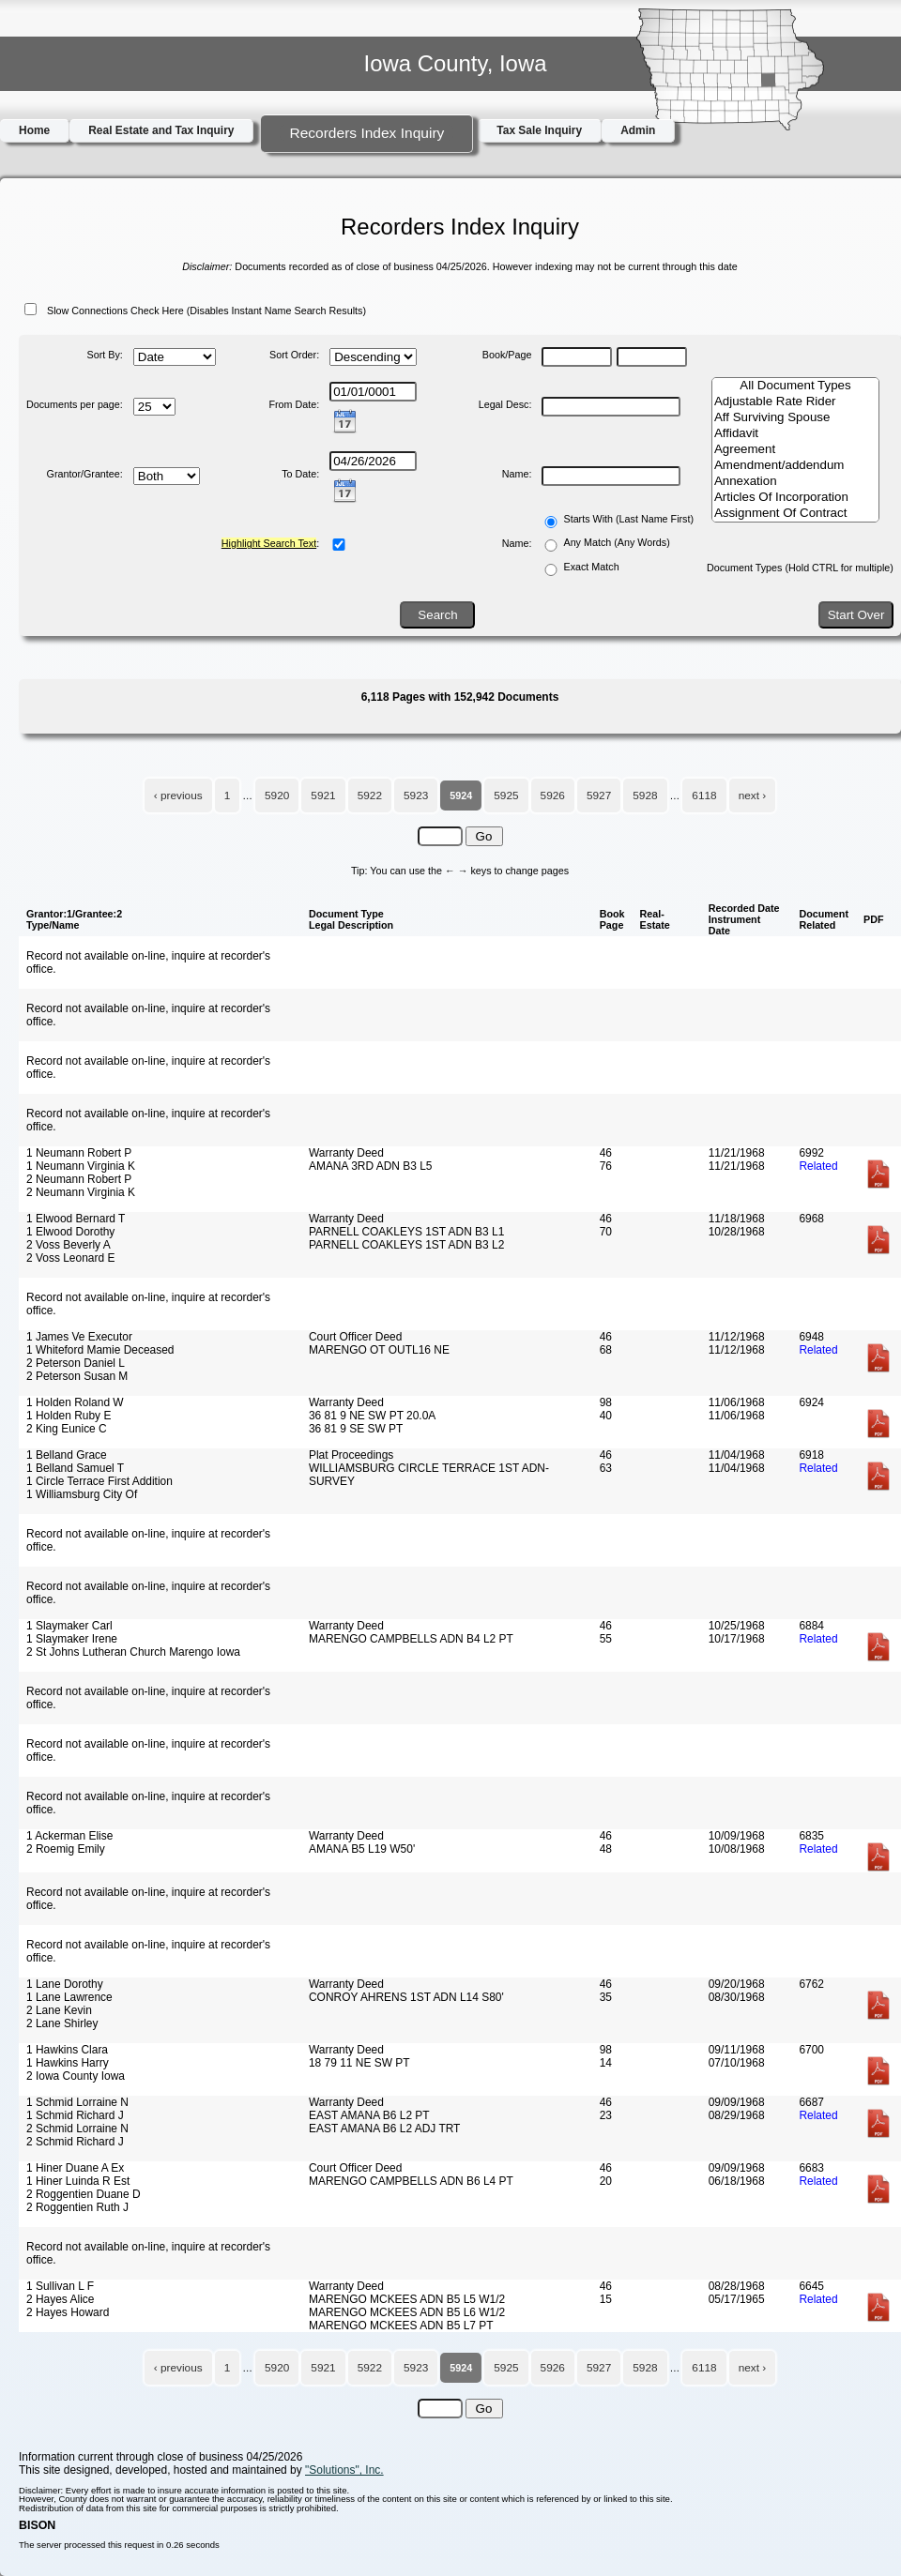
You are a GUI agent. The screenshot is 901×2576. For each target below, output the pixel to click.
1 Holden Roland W (75, 1402)
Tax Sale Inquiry (539, 130)
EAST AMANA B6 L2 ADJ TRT (384, 2128)
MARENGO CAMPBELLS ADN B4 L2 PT (411, 1638)
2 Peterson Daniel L (75, 1363)
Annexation (795, 482)
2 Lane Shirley (62, 2023)
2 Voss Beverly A (68, 1244)
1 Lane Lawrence (69, 1997)
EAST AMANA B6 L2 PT (369, 2115)
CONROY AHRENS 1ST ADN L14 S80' (406, 1997)
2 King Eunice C (66, 1428)
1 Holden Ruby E (68, 1415)
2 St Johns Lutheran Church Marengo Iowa (133, 1652)
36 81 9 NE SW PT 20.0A (372, 1415)
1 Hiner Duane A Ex (75, 2167)
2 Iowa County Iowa (75, 2076)
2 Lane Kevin (59, 2010)
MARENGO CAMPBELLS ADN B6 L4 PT (411, 2181)
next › (753, 795)
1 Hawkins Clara (67, 2049)
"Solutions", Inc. (344, 2470)
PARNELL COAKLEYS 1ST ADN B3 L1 (406, 1231)
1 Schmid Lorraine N (77, 2102)
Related (818, 1166)
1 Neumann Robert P (78, 1152)
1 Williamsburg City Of (81, 1494)
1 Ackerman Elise (69, 1835)
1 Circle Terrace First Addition (99, 1481)
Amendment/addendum (795, 466)
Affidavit (795, 434)
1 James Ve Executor (79, 1336)
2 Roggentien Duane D (83, 2194)
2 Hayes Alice (60, 2299)
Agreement (795, 450)
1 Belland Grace (66, 1455)
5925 (506, 795)
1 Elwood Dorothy (70, 1231)
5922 (370, 795)
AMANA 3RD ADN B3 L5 (371, 1166)
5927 (599, 795)
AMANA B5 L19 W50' (362, 1849)
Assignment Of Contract (795, 514)
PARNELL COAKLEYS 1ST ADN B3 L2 (406, 1244)
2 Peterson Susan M (77, 1376)
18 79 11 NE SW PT (359, 2062)
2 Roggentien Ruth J (77, 2207)
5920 (277, 795)
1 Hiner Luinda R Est (78, 2181)
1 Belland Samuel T (75, 1468)
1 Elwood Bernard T (75, 1218)
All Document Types (795, 386)
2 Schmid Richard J (75, 2141)
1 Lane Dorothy (64, 1984)
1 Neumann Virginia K (80, 1166)
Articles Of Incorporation (795, 498)
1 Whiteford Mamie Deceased (100, 1349)
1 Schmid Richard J (75, 2115)
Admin (637, 130)
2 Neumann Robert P (78, 1179)
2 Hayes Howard (67, 2312)
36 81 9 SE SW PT (356, 1428)
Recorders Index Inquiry (366, 133)
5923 (416, 795)
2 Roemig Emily (65, 1849)
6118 (704, 795)
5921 (323, 795)
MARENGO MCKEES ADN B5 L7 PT (401, 2325)
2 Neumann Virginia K (80, 1192)
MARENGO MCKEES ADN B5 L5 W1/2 (407, 2299)
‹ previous (178, 795)
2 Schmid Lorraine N (77, 2128)
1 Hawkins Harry (67, 2062)
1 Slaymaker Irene (71, 1638)
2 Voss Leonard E (70, 1258)
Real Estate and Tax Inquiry (161, 130)
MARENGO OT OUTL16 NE (379, 1349)
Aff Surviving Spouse (795, 418)
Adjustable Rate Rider (795, 402)
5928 (645, 795)
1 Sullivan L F (60, 2286)
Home (34, 130)
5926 (553, 795)
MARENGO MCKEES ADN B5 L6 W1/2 (407, 2312)
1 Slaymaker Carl (69, 1625)
